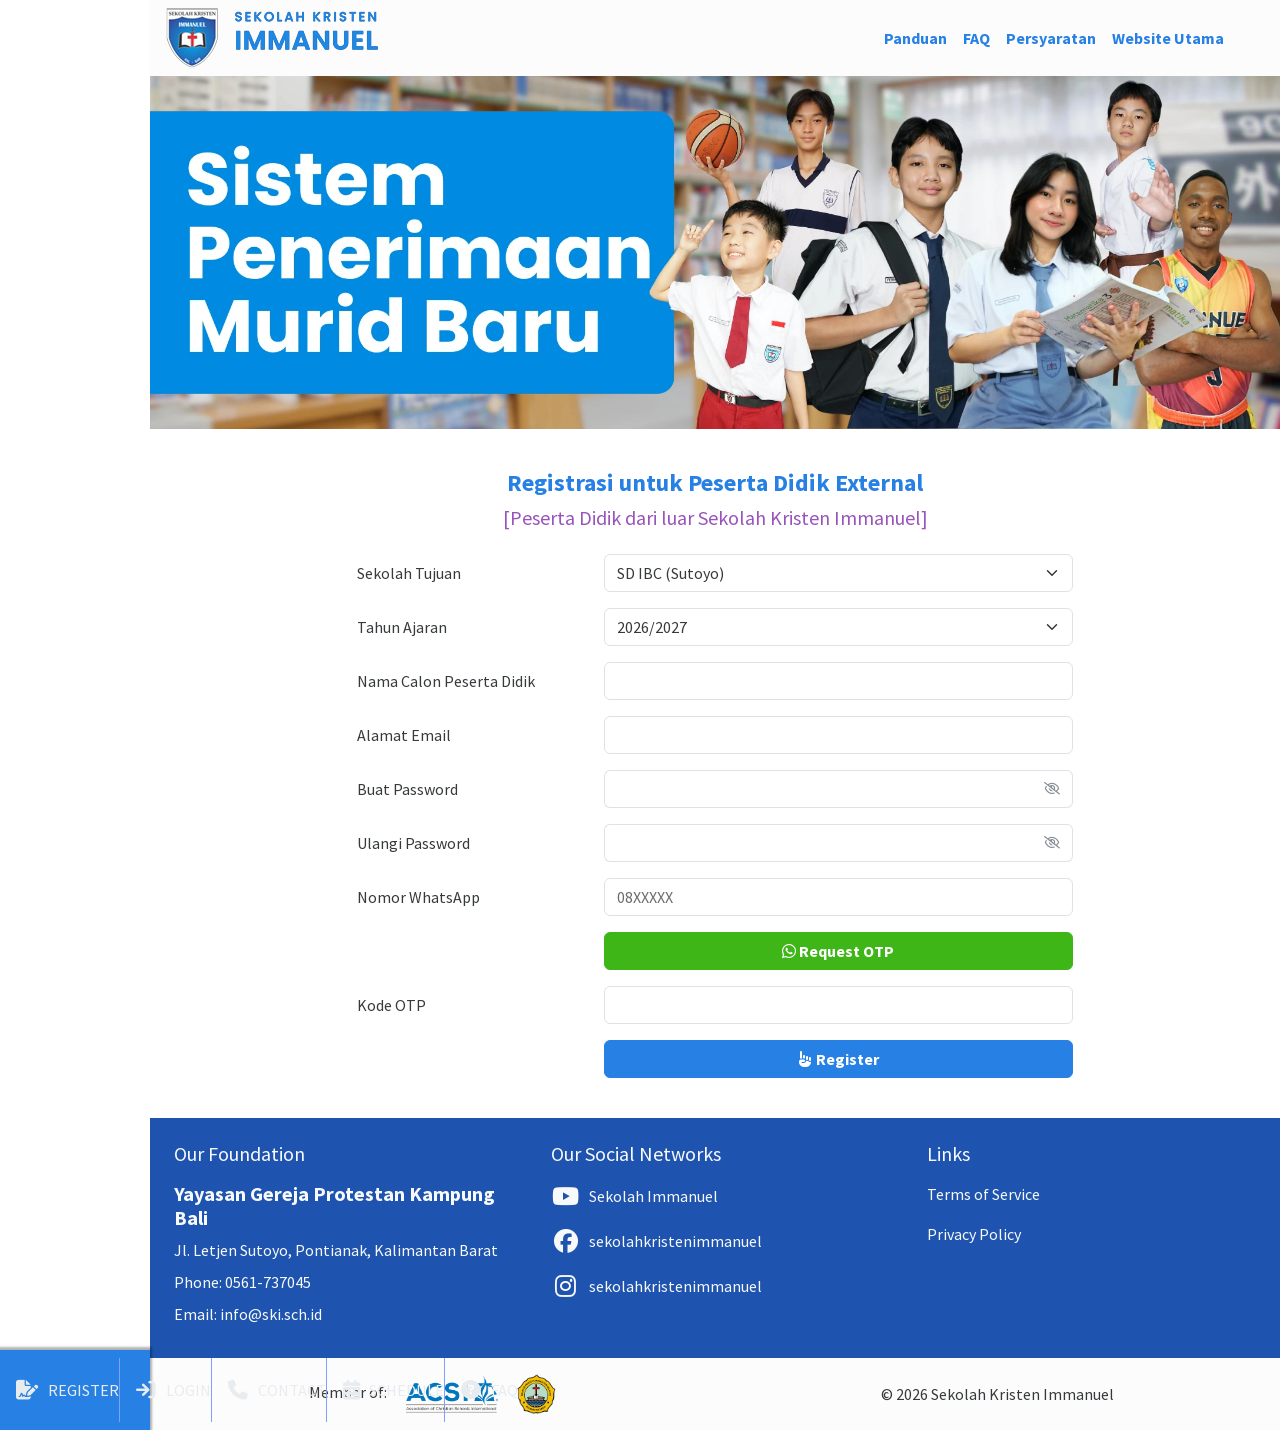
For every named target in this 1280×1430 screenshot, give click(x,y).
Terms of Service (983, 1194)
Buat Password (407, 789)
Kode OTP (391, 1005)
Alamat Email (404, 735)
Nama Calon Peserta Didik (446, 681)
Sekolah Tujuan (409, 573)
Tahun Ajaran (402, 627)
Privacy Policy (974, 1234)
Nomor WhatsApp (418, 897)
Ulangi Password (413, 843)
